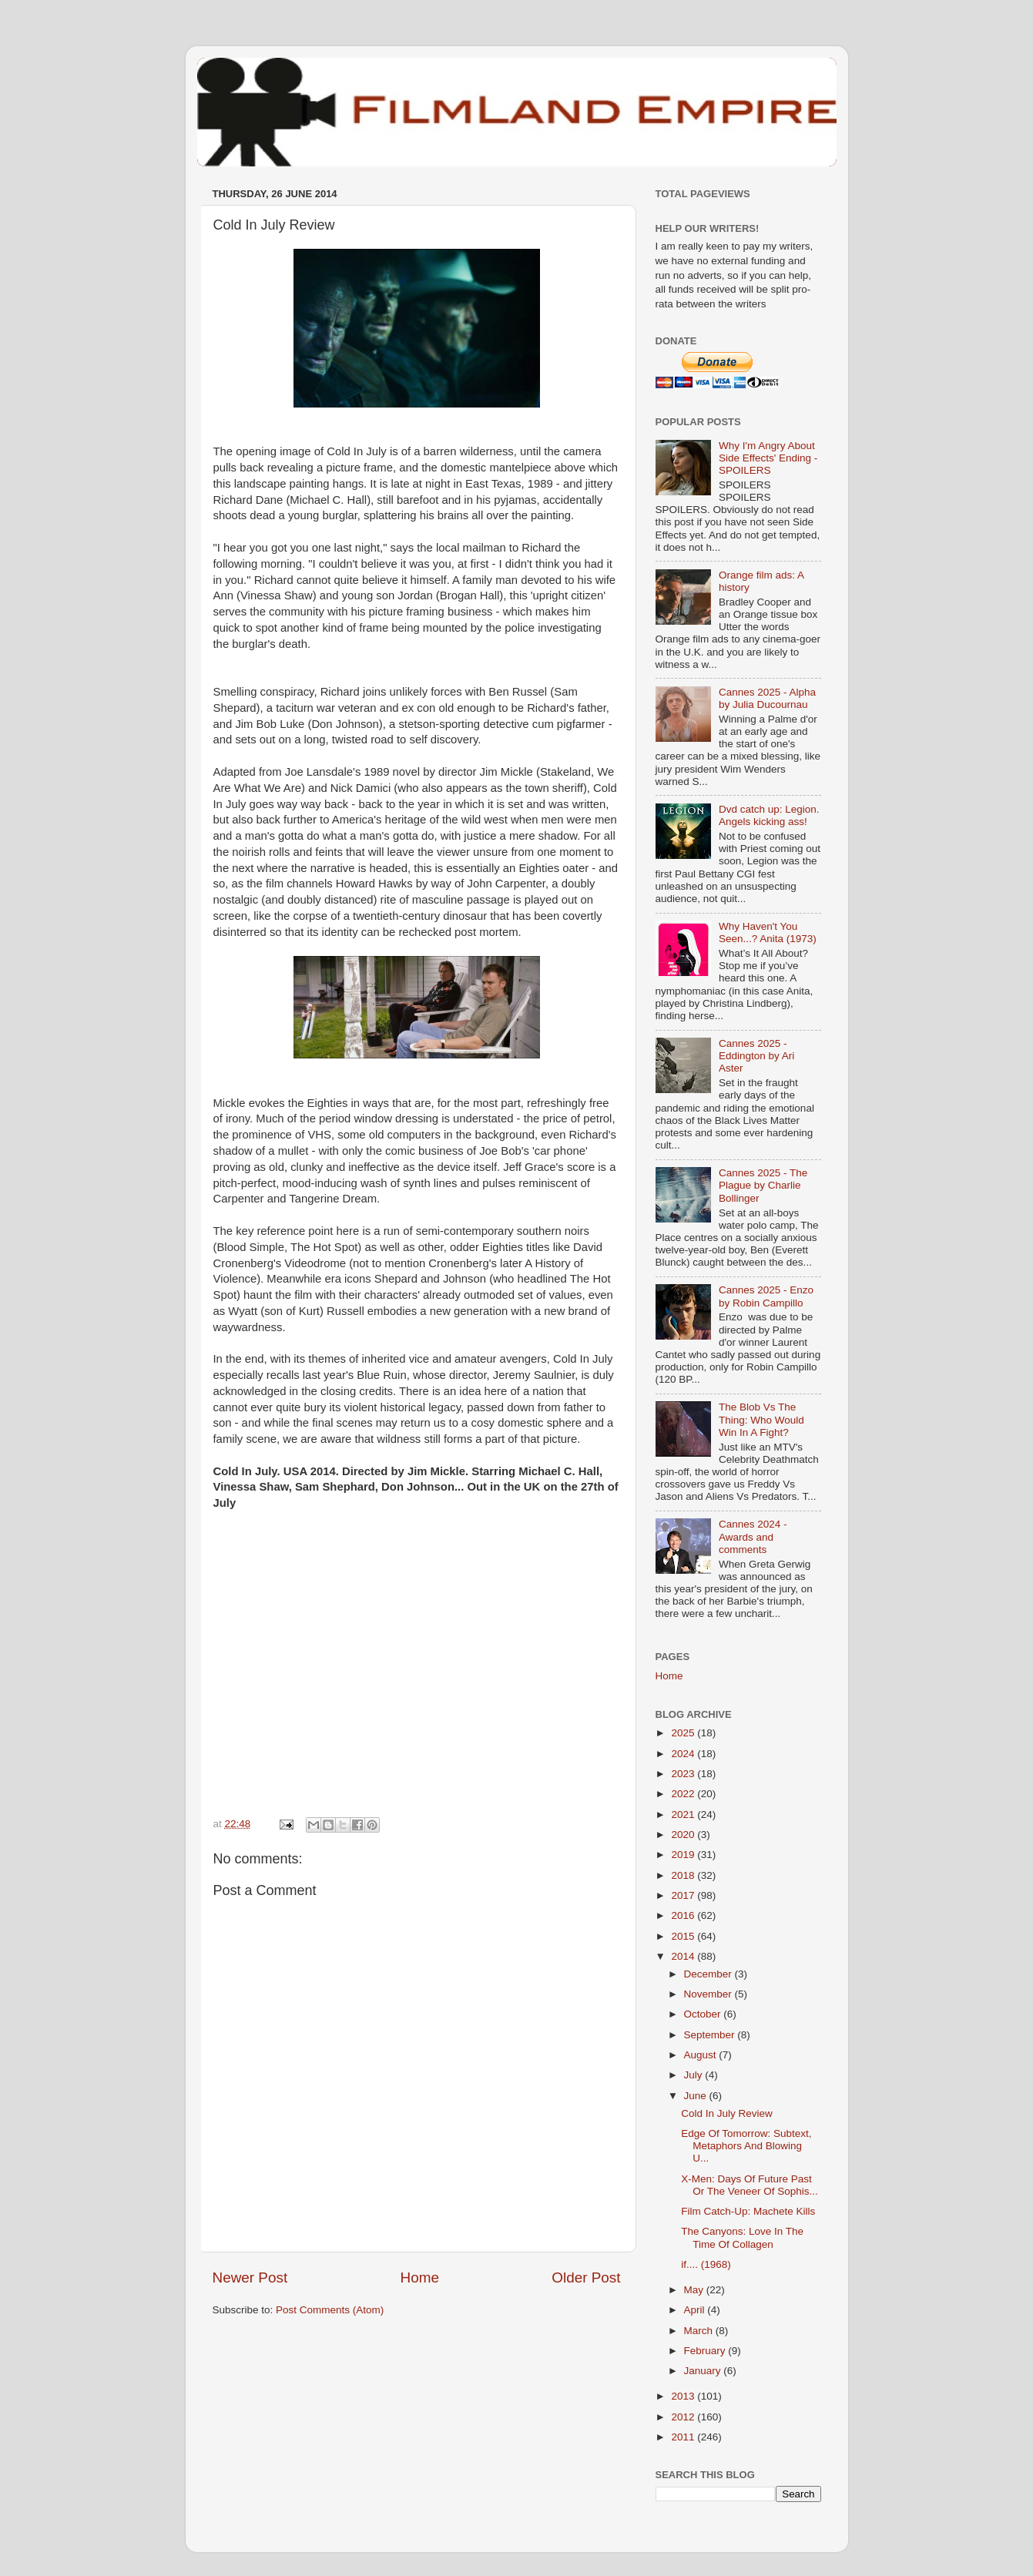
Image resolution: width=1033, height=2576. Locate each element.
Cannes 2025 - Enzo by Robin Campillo (766, 1296)
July (695, 2075)
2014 (684, 1956)
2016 (684, 1915)
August (701, 2055)
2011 (684, 2437)
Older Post (586, 2277)
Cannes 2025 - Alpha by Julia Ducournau (767, 698)
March (700, 2330)
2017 (684, 1895)
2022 (684, 1794)
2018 (684, 1875)
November (709, 1994)
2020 (684, 1834)
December (709, 1974)
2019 (684, 1854)
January (704, 2370)
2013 (684, 2396)
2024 (684, 1753)
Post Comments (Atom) (330, 2310)
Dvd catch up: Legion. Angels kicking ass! (769, 815)
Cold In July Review (727, 2113)
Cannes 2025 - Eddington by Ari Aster (756, 1056)
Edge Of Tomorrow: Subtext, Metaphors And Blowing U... (746, 2146)
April (696, 2310)
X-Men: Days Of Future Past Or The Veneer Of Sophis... (749, 2185)
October (704, 2014)
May (695, 2290)
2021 (684, 1814)
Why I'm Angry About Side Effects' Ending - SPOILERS (768, 458)
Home (420, 2277)
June (696, 2095)
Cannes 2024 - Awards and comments (753, 1536)
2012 (684, 2417)
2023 (684, 1773)
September (711, 2035)
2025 (684, 1733)
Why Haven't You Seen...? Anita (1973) (768, 932)
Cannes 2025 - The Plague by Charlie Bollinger (763, 1185)
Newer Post (250, 2277)
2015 (684, 1936)
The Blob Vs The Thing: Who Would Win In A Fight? (761, 1419)
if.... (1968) (706, 2264)
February (706, 2350)
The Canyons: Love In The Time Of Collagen (742, 2237)
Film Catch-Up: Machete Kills (748, 2211)
